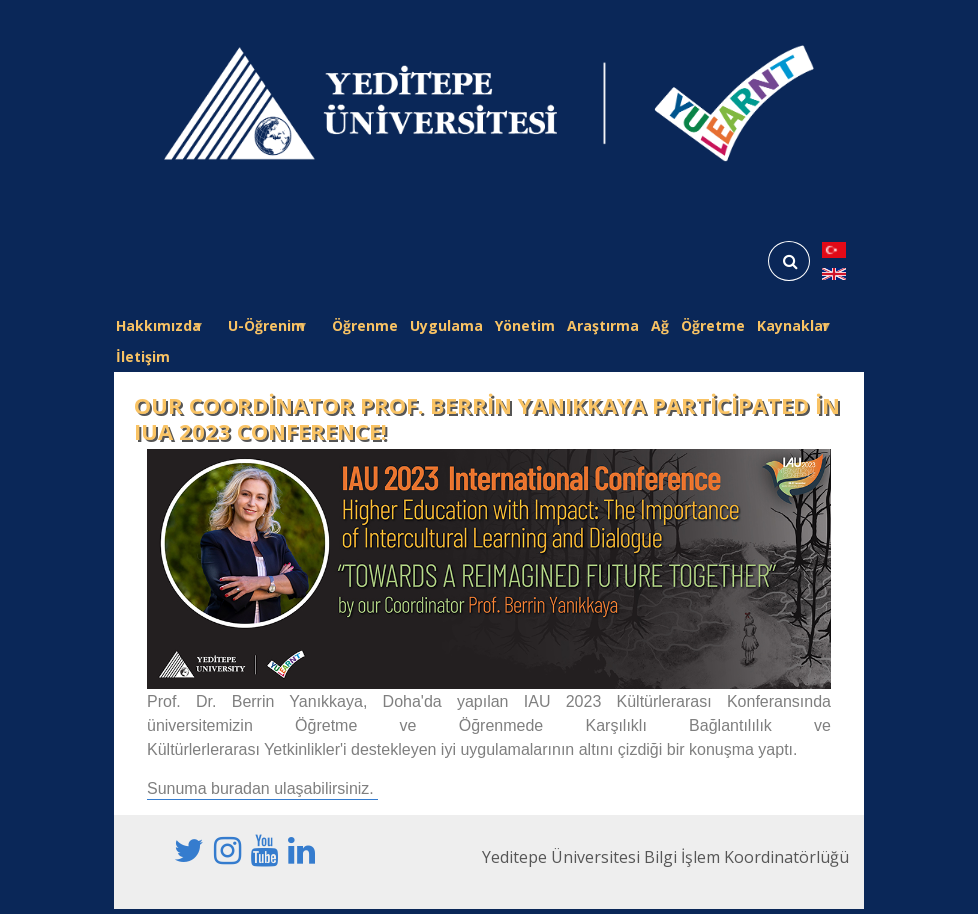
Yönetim (525, 325)
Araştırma (603, 325)
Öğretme (713, 325)
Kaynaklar (793, 328)
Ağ (660, 325)
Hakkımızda (158, 328)
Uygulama (446, 325)
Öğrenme (365, 325)
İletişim (143, 356)
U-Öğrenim (266, 328)
